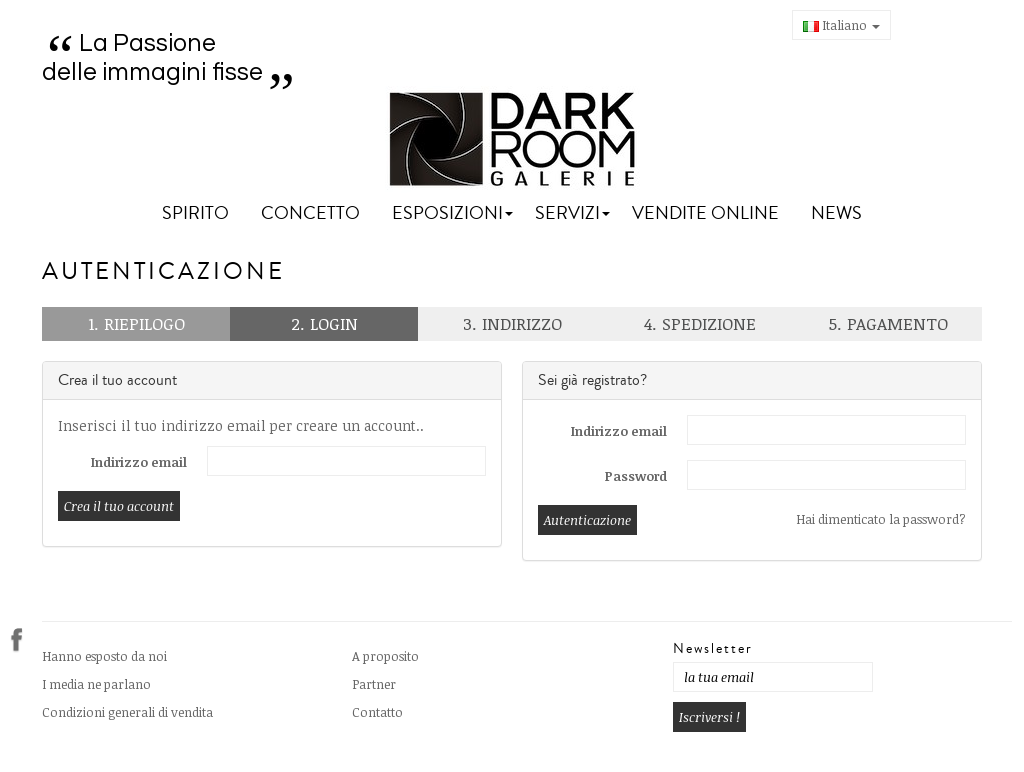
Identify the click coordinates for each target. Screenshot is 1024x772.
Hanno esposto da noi (104, 656)
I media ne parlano (96, 684)
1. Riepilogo (136, 323)
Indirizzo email (139, 462)
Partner (374, 684)
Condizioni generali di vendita (127, 712)
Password (636, 476)
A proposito (385, 656)
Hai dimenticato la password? (881, 519)
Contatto (377, 712)
